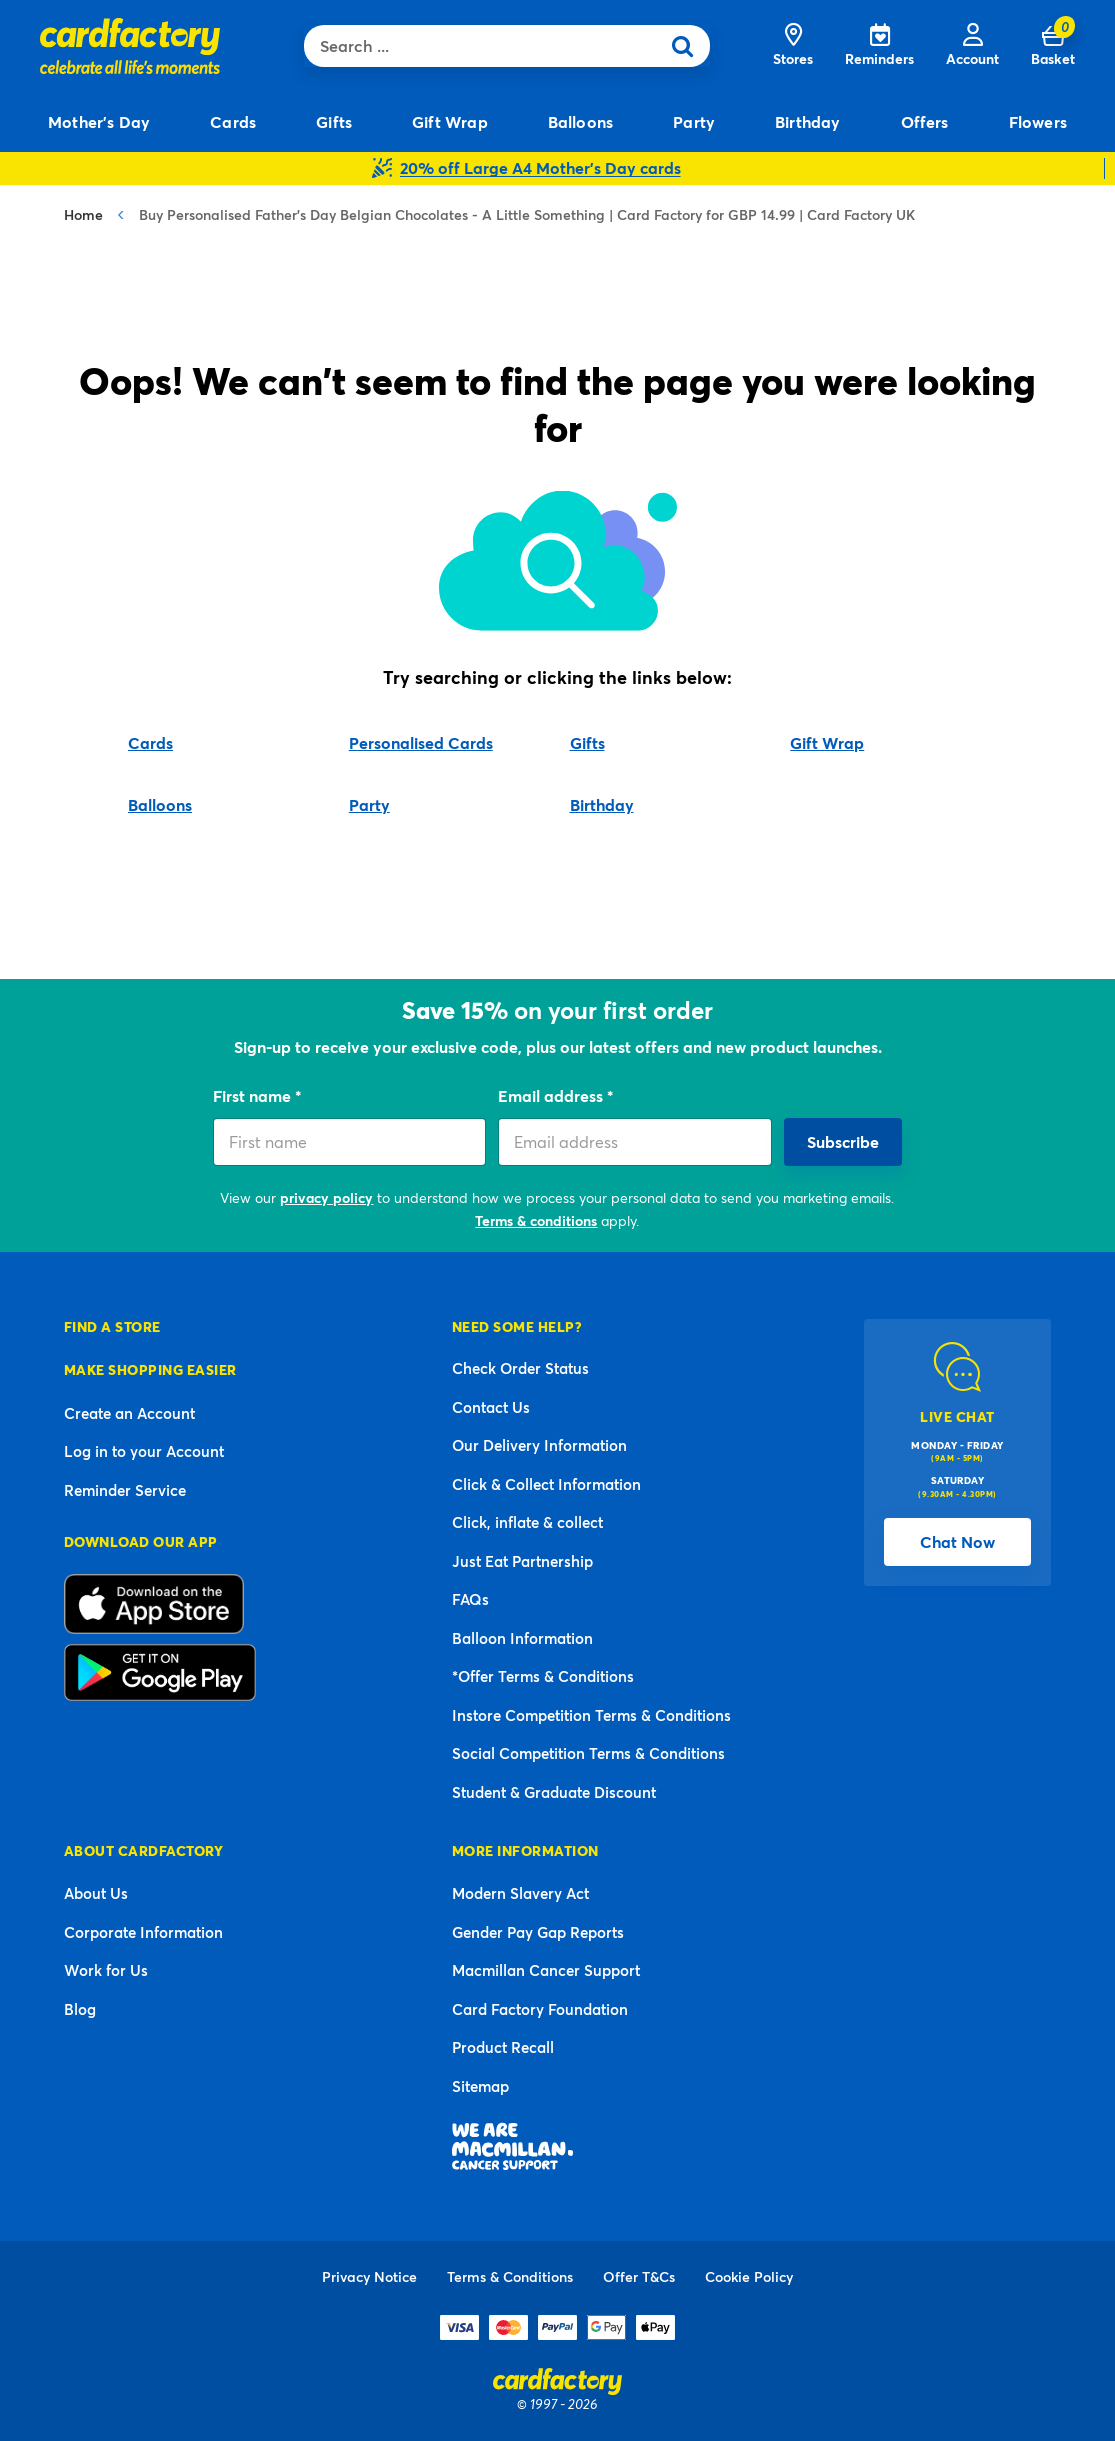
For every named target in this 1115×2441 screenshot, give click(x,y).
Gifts (587, 742)
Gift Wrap (827, 742)
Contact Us (491, 1407)
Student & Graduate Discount (554, 1792)
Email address (552, 1095)
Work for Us (106, 1970)
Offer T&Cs (639, 2276)
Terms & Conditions (510, 2276)
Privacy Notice (369, 2276)
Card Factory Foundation (540, 2009)
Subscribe (843, 1141)
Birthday (602, 804)
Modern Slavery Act (520, 1893)
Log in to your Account (144, 1451)
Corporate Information (143, 1932)
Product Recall (503, 2047)
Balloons (160, 804)
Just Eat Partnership (522, 1561)
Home (83, 214)
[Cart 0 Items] (1053, 46)
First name (254, 1095)
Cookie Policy (749, 2276)
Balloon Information (522, 1638)
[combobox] (486, 46)
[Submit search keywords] (689, 46)
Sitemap (480, 2086)
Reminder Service (125, 1490)
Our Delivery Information (539, 1445)
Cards (150, 742)
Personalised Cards (421, 742)
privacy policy (326, 1197)
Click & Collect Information (546, 1484)
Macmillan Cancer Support (546, 1970)
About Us (96, 1893)
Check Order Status (520, 1368)
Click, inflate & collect (527, 1522)
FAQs (470, 1599)
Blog (80, 2009)
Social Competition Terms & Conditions (588, 1753)
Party (369, 804)
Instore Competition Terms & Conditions (591, 1715)
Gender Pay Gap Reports (538, 1932)
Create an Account (129, 1413)
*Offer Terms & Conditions (543, 1676)
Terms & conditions (536, 1220)
